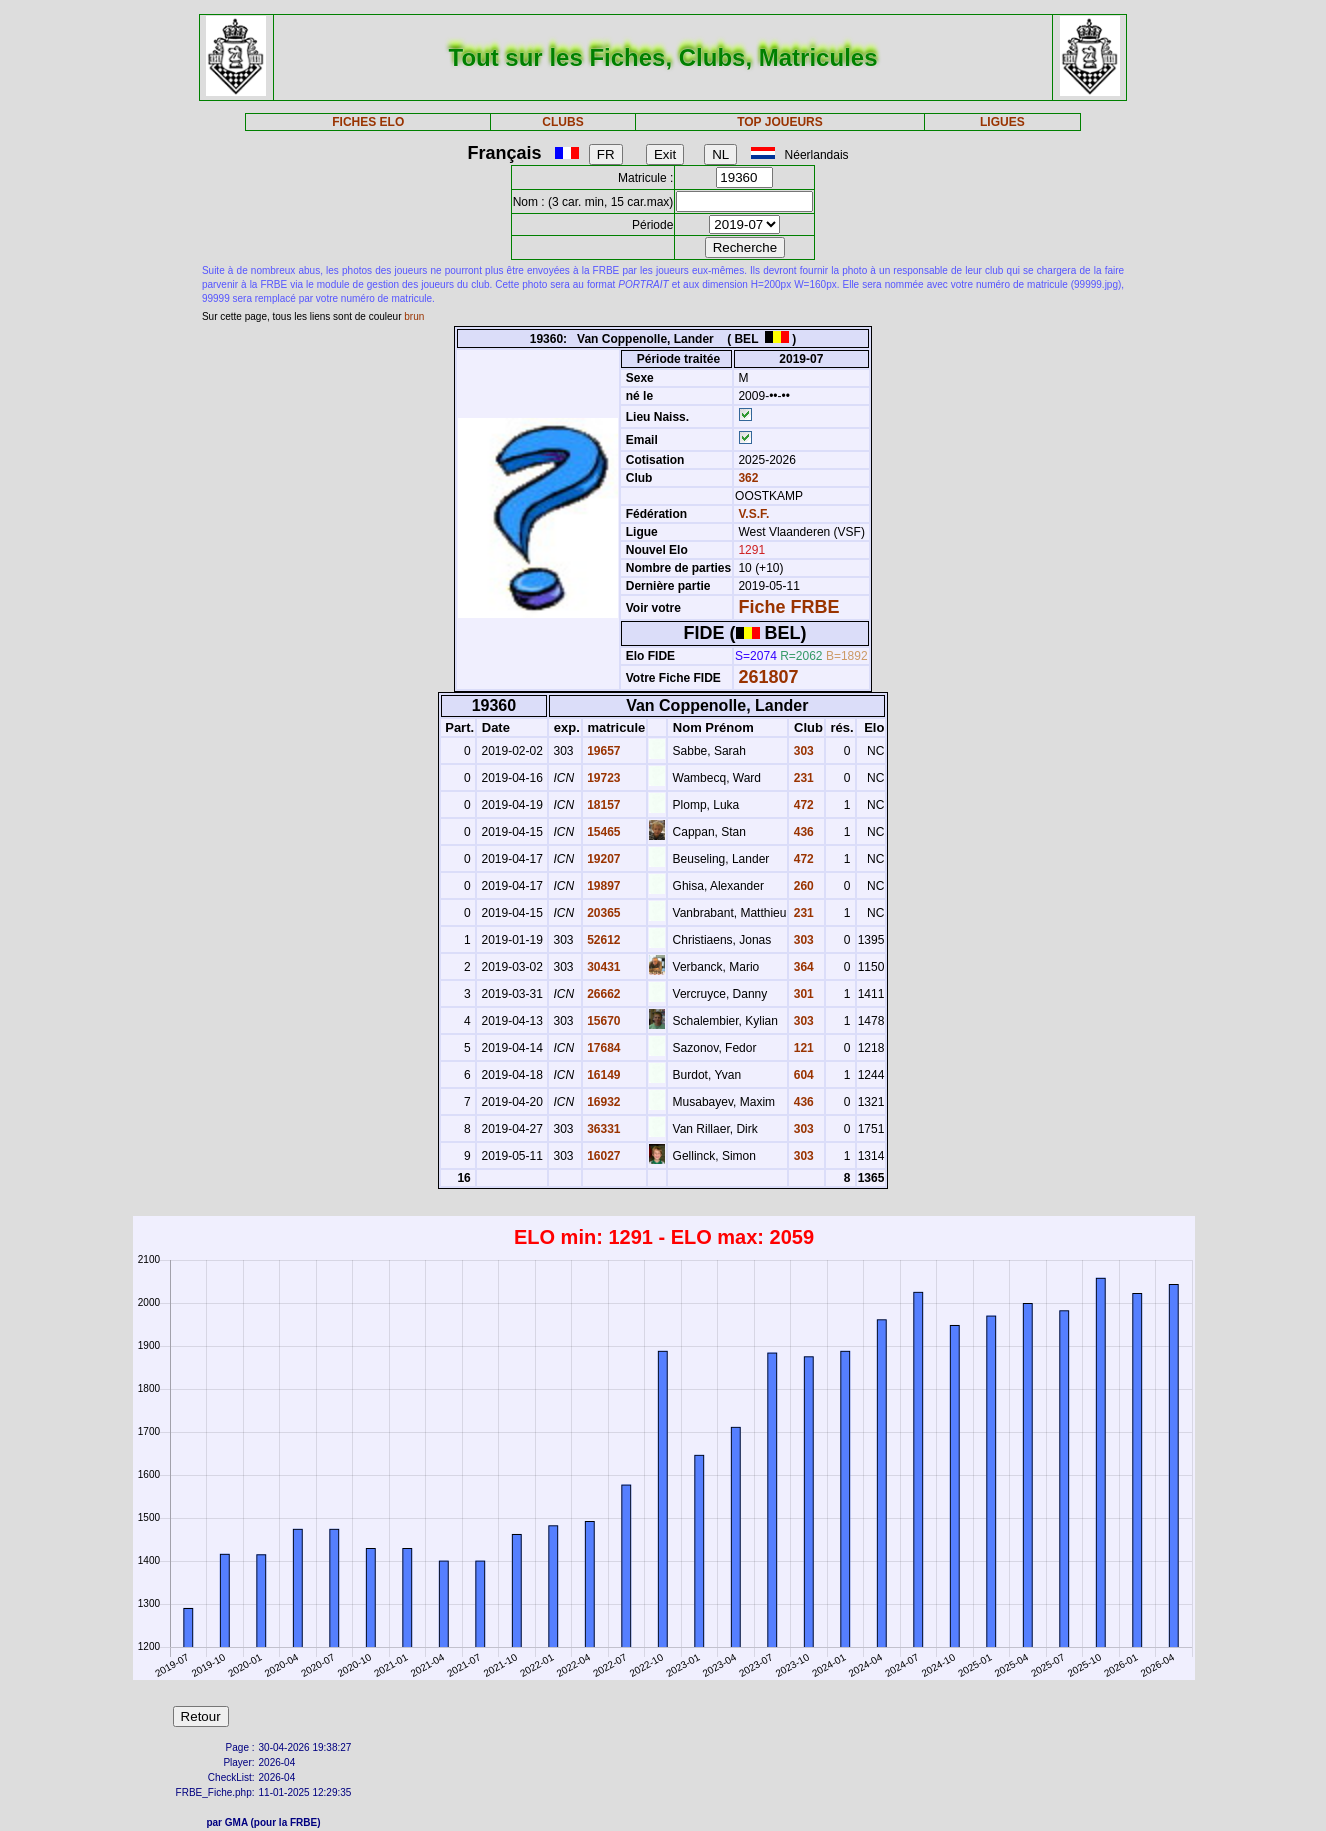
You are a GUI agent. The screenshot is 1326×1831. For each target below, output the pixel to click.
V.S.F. (753, 514)
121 (801, 1048)
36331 (602, 1129)
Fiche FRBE (788, 607)
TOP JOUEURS (780, 122)
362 (746, 478)
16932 (602, 1102)
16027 (602, 1156)
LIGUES (1002, 122)
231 (801, 778)
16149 (602, 1075)
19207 (602, 859)
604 (801, 1075)
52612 (602, 940)
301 (801, 994)
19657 (602, 751)
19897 (602, 886)
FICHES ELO (368, 122)
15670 (602, 1021)
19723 (602, 778)
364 (801, 967)
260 (801, 886)
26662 (602, 994)
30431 (602, 967)
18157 (602, 805)
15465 (602, 832)
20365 (602, 913)
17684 (602, 1048)
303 (801, 751)
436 (801, 832)
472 (801, 805)
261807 (768, 677)
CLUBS (562, 122)
